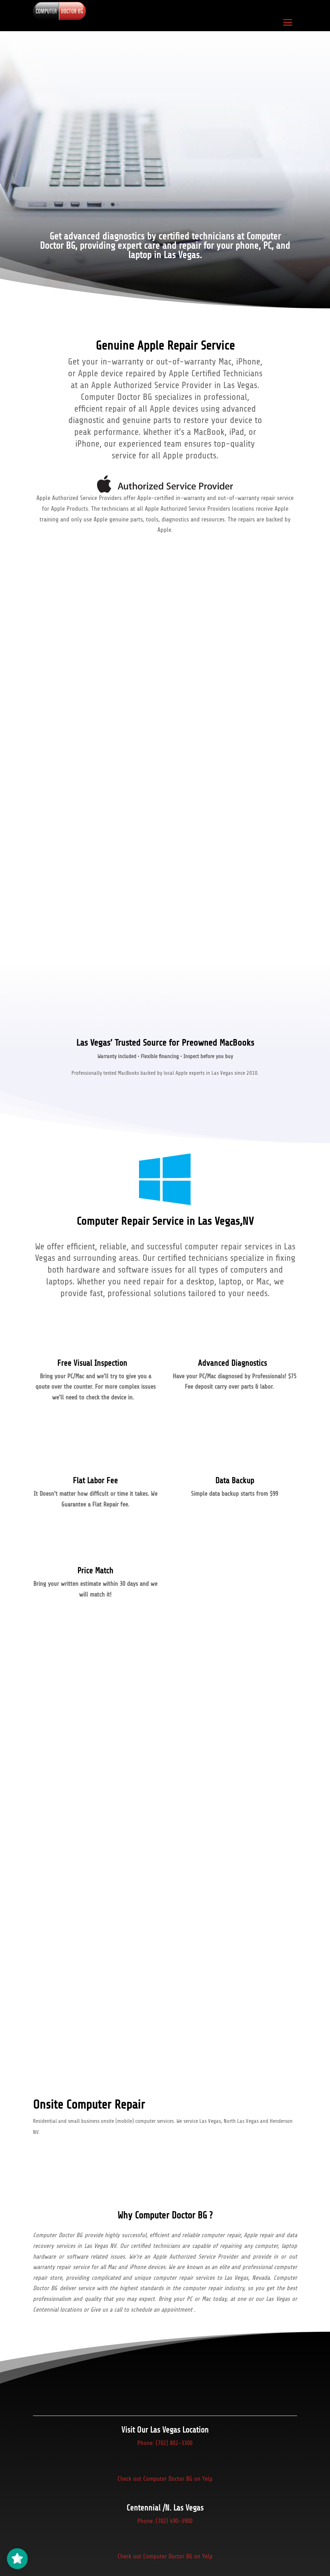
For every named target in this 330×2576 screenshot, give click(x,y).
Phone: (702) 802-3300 (164, 2446)
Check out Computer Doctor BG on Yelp (165, 2485)
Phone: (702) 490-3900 (164, 2527)
